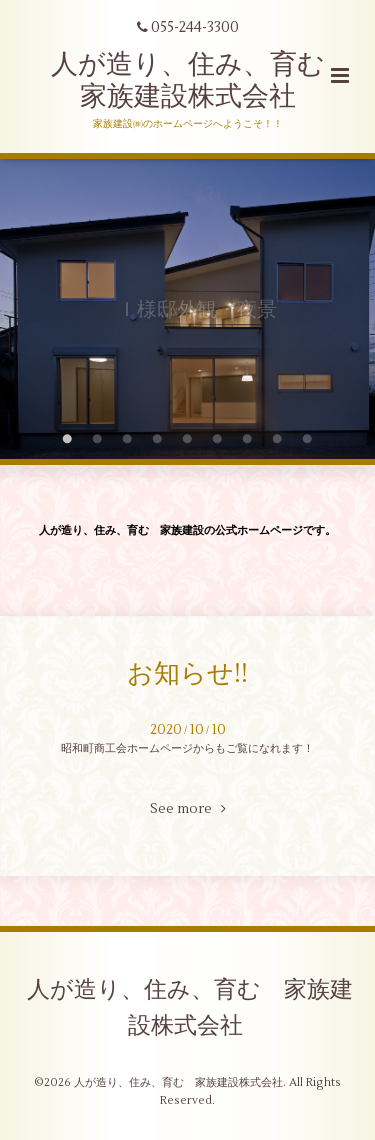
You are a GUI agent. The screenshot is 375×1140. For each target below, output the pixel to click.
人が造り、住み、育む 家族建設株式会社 (201, 80)
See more (188, 809)
